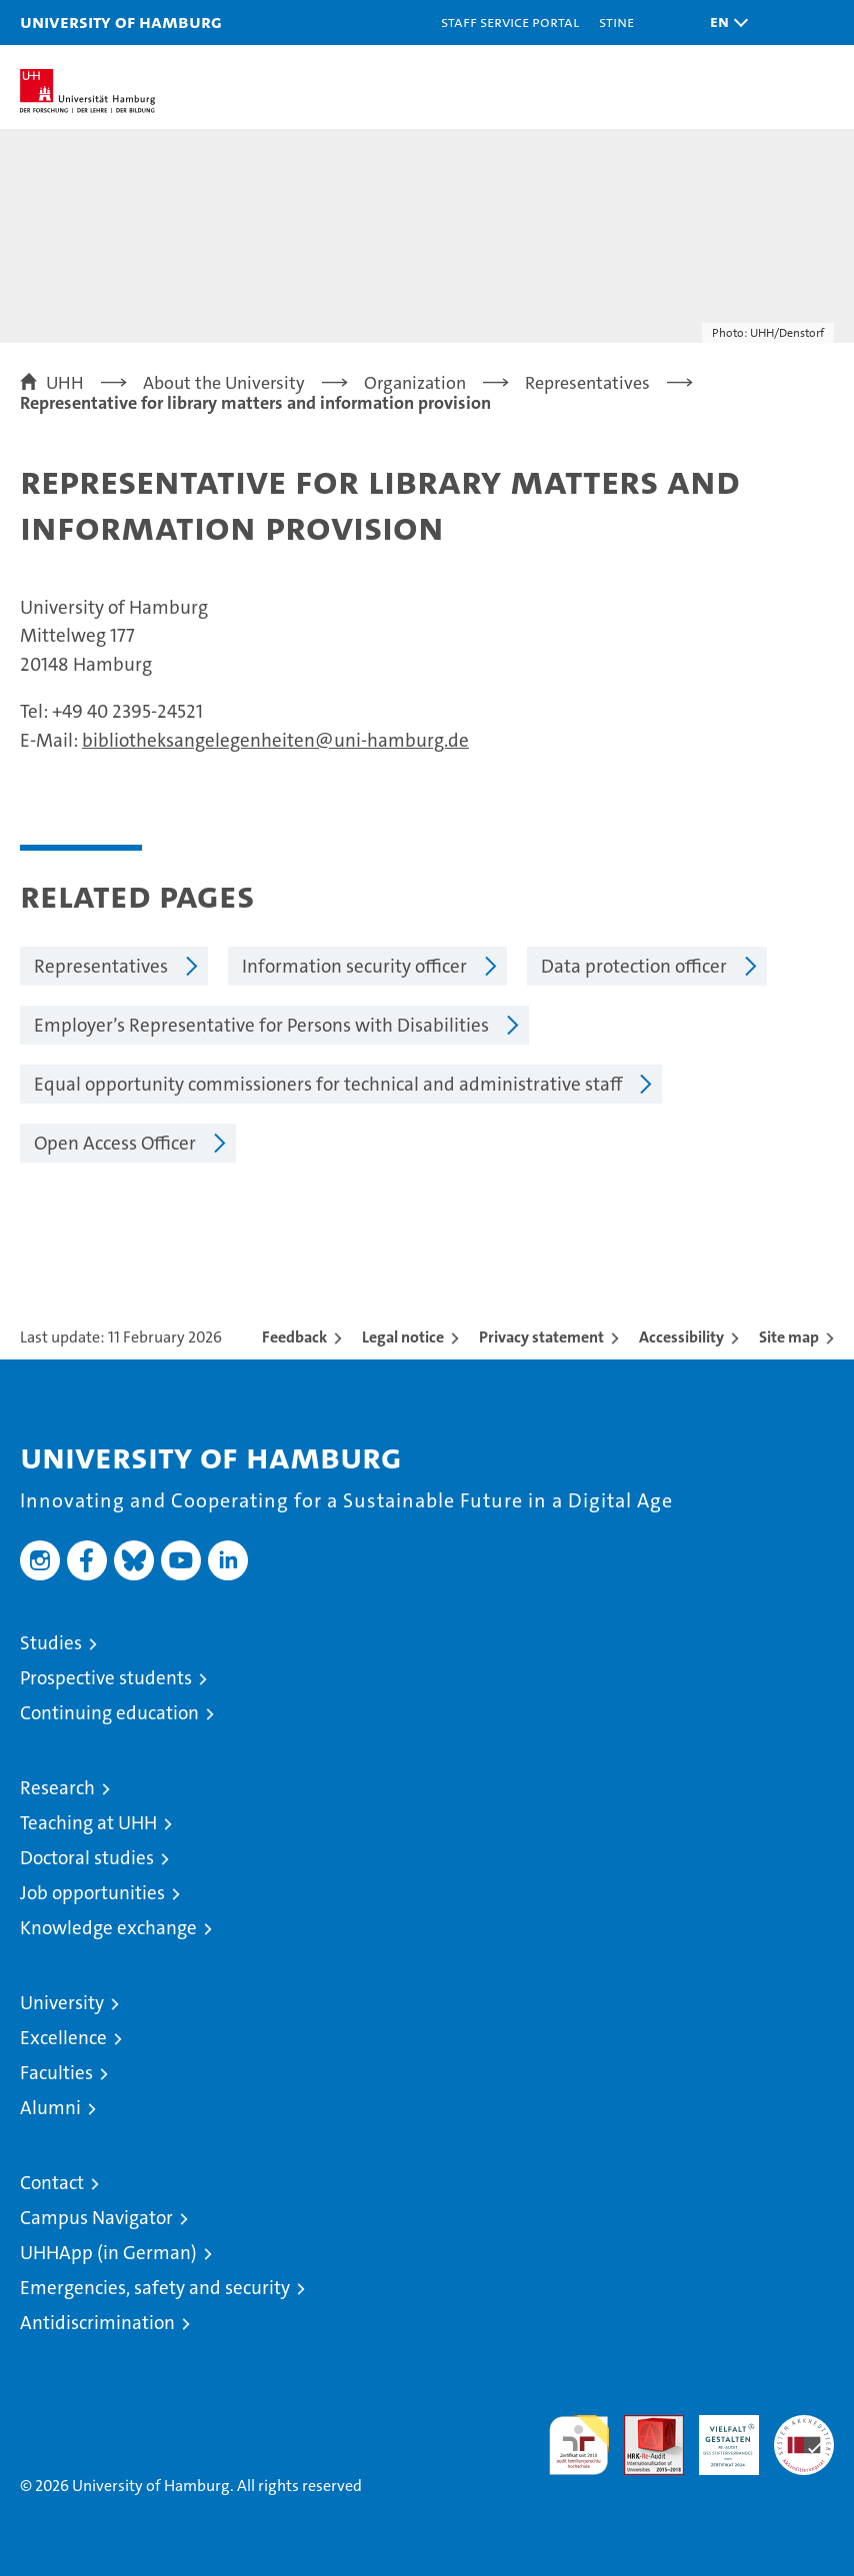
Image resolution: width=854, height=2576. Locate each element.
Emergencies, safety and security (155, 2287)
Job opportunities (92, 1892)
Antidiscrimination (97, 2322)
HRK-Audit (718, 2436)
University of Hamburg (121, 21)
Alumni (50, 2107)
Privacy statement (541, 1336)
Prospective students (106, 1677)
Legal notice (403, 1336)
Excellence (63, 2037)
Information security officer (354, 966)
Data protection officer (634, 966)
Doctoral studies (87, 1857)
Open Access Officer (115, 1143)
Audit (643, 2425)
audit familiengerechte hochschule (579, 2445)
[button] (724, 22)
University (62, 2002)
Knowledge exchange (108, 1927)
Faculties (56, 2072)
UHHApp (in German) (108, 2252)
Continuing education (109, 1712)
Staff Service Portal (510, 21)
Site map (789, 1336)
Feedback (294, 1336)
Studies (51, 1642)
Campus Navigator (96, 2217)
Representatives (101, 966)
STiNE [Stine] (616, 21)
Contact (52, 2182)
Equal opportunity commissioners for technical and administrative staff (328, 1084)
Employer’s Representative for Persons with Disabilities (261, 1025)
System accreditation (804, 2436)
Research (57, 1787)
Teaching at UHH (88, 1822)
